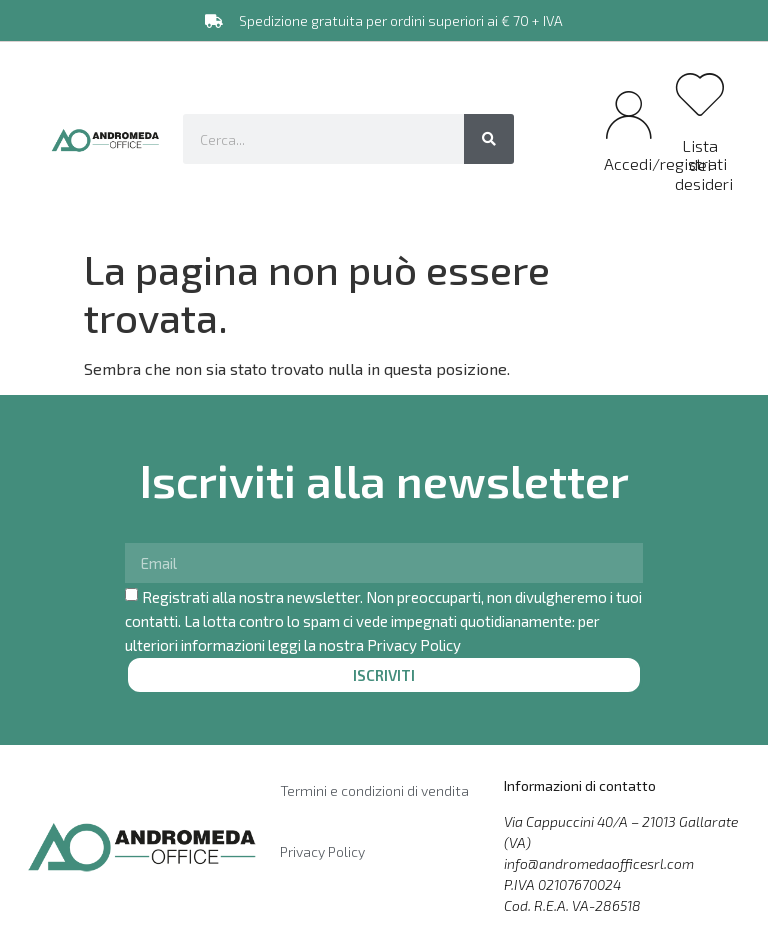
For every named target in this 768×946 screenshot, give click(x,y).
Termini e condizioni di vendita (374, 790)
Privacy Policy (414, 645)
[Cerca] (489, 139)
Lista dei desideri (704, 164)
